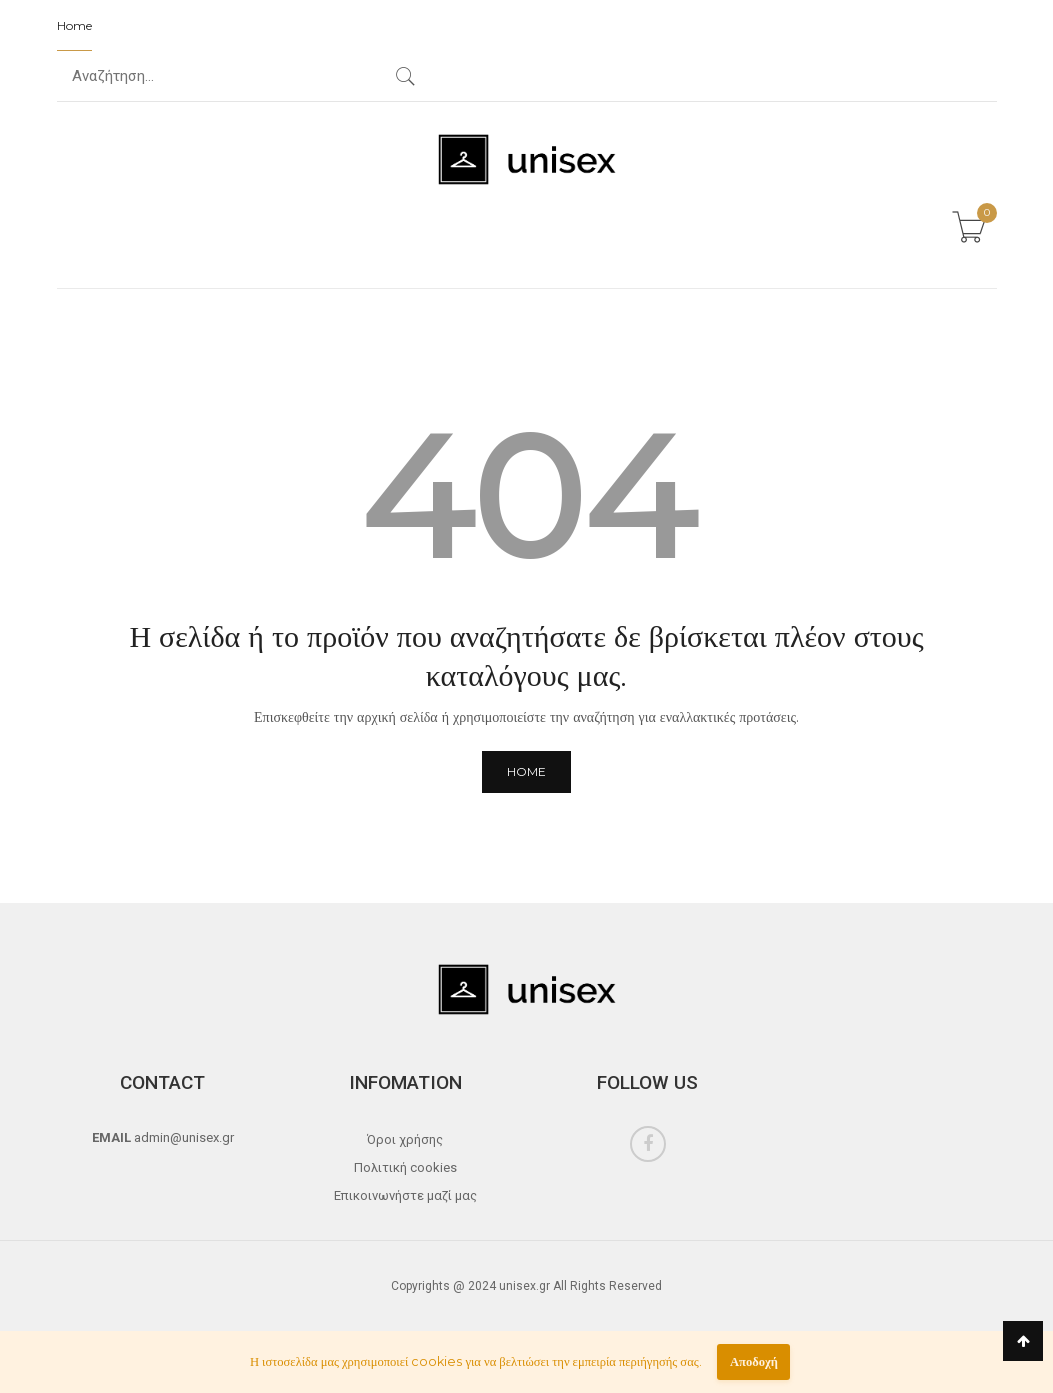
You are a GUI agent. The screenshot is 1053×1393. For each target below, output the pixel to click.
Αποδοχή (754, 1361)
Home (74, 25)
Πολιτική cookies (405, 1167)
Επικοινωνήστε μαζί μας (405, 1195)
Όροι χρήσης (405, 1139)
